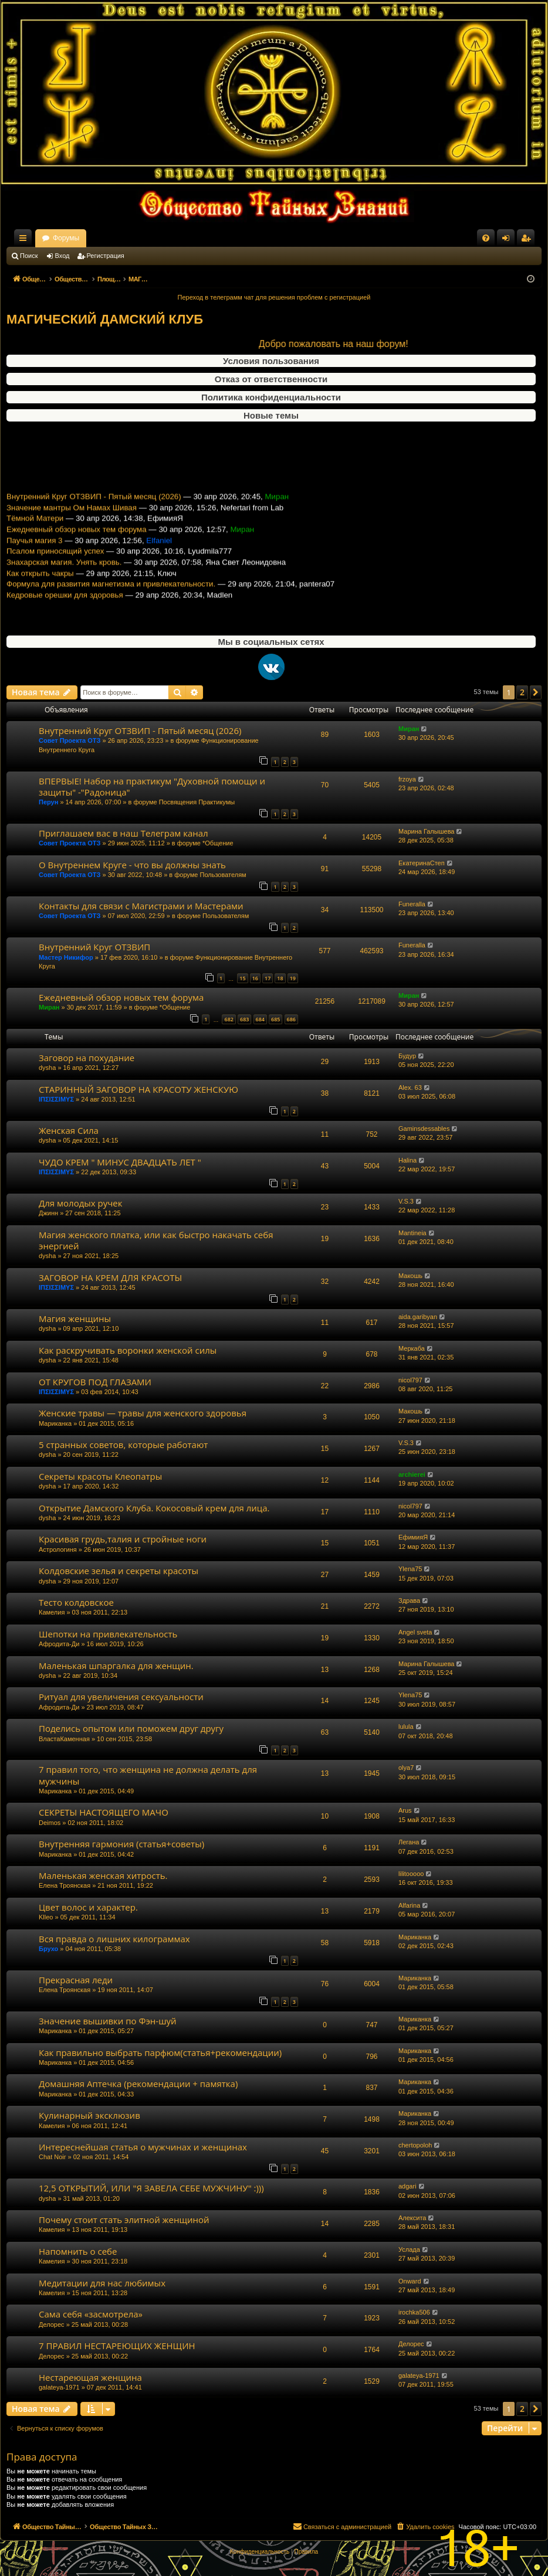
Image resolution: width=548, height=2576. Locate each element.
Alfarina (409, 1905)
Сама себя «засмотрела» (91, 2314)
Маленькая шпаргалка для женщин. (116, 1665)
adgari (407, 2186)
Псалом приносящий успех (55, 566)
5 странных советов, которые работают (123, 1444)
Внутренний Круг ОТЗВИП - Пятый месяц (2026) (93, 511)
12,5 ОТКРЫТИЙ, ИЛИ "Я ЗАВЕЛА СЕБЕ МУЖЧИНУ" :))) (151, 2188)
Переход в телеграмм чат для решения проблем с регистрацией (274, 297)
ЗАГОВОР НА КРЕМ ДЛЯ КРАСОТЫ (110, 1277)
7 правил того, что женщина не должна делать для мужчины (148, 1774)
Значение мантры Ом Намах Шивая (71, 522)
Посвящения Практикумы (197, 802)
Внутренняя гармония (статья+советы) (121, 1844)
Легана (408, 1842)
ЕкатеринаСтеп (421, 862)
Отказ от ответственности (271, 379)
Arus (405, 1810)
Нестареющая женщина (90, 2377)
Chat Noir (52, 2156)
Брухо (48, 1948)
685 (275, 1019)
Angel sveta (415, 1632)
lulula (406, 1726)
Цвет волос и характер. (88, 1907)
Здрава (409, 1600)
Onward (409, 2281)
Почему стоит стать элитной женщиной (124, 2219)
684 (260, 1019)
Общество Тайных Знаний (85, 238)
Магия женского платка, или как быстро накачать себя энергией (156, 1240)
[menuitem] (486, 238)
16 (255, 978)
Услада (409, 2249)
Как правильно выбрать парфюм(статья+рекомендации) (160, 2052)
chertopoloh (415, 2145)
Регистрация (105, 255)
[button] (536, 692)
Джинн (48, 1212)
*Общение (218, 843)
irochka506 (414, 2312)
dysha (47, 1067)
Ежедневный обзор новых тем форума (76, 543)
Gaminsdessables (423, 1128)
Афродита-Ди (59, 1643)
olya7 (406, 1767)
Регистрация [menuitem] (528, 240)
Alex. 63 (410, 1087)
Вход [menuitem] (508, 240)
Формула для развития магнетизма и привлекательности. (110, 598)
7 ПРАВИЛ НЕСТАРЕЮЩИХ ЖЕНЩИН (117, 2345)
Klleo (46, 1917)
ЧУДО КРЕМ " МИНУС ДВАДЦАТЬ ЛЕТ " (120, 1162)
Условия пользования (271, 361)
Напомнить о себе (78, 2251)
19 (293, 978)
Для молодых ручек (81, 1203)
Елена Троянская (64, 1885)
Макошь (410, 1275)
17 (267, 978)
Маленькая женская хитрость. (103, 1875)
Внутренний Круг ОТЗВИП (94, 947)
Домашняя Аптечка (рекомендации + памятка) (138, 2083)
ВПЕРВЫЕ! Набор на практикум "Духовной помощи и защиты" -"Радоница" (152, 786)
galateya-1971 (59, 2387)
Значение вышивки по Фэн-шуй (108, 2021)
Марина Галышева (426, 831)
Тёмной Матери (34, 533)
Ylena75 (410, 1568)
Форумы (169, 238)
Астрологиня (58, 1549)
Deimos (49, 1822)
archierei (411, 1474)
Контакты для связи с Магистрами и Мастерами (141, 906)
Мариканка (55, 1423)
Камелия (52, 1612)
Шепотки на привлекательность (108, 1634)
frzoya (407, 779)
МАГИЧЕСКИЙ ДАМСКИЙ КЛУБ (104, 319)
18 (280, 978)
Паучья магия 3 (34, 554)
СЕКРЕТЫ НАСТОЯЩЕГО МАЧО (103, 1812)
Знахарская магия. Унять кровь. (63, 576)
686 (291, 1019)
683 (244, 1019)
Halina (407, 1160)
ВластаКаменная (64, 1738)
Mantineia (412, 1232)
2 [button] (522, 692)
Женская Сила (69, 1130)
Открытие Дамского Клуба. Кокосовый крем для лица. (154, 1508)
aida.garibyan (417, 1316)
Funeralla (411, 904)
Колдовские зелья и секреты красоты (118, 1570)
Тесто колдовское (76, 1602)
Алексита (412, 2217)
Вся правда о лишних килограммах (114, 1939)
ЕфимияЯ (413, 1537)
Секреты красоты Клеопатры (100, 1476)
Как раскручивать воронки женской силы (128, 1350)
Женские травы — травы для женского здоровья (142, 1413)
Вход (62, 255)
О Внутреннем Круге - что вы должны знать (132, 865)
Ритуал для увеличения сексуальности (121, 1696)
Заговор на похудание (86, 1057)
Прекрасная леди (76, 1980)
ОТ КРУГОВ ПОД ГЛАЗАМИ (95, 1382)
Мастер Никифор (66, 957)
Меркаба (411, 1348)
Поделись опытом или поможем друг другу (131, 1728)
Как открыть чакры (40, 587)
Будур (407, 1055)
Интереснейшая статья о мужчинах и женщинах (143, 2147)
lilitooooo (411, 1873)
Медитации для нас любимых (102, 2283)
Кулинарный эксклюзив (89, 2115)
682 (228, 1019)
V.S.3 (406, 1201)
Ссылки (25, 240)
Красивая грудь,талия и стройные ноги (123, 1539)
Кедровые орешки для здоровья (64, 609)
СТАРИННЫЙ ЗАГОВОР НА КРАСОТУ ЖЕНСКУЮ (138, 1089)
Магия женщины (75, 1318)
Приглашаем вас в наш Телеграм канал (123, 833)
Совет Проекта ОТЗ (69, 740)
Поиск (29, 255)
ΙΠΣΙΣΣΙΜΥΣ (56, 1099)
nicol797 (410, 1380)
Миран (408, 728)
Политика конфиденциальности (271, 397)
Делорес (52, 2324)
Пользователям (222, 874)
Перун (48, 802)
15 (242, 978)
